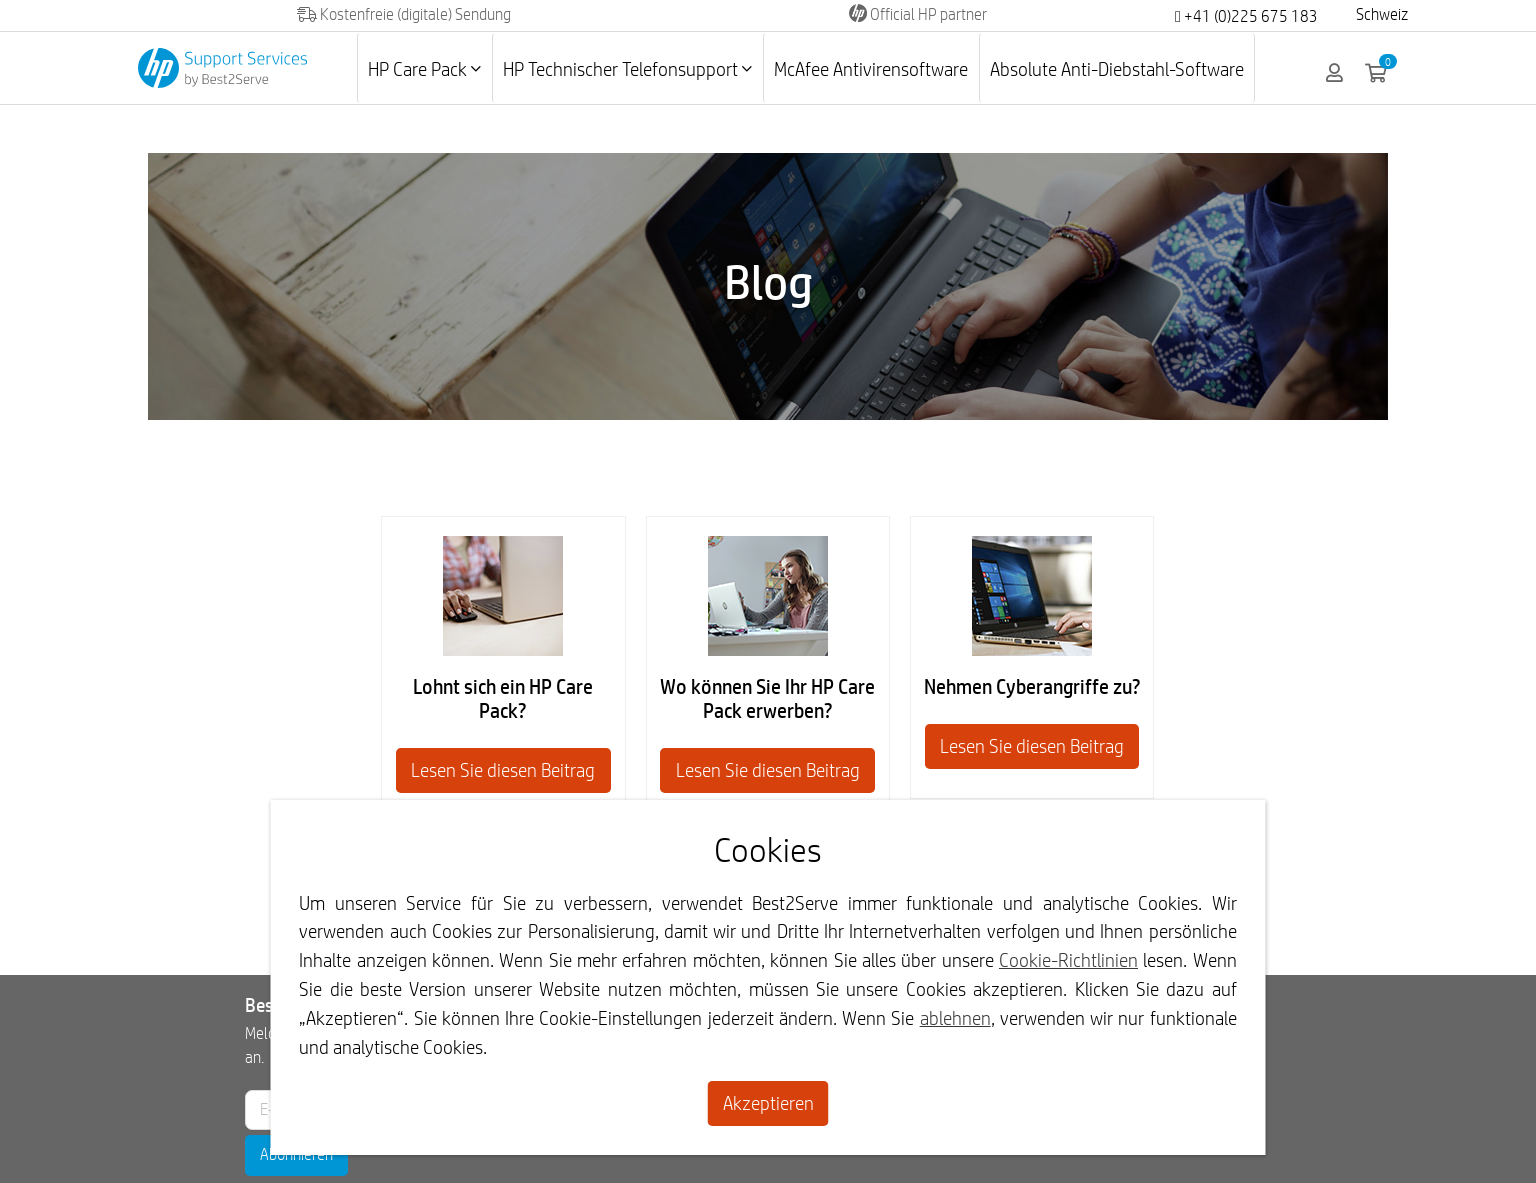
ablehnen (955, 1018)
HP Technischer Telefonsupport (627, 69)
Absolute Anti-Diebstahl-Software (1117, 69)
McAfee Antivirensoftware (871, 69)
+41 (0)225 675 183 (1246, 16)
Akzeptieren (768, 1103)
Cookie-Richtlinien (1068, 960)
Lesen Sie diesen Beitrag (503, 770)
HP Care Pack (424, 69)
